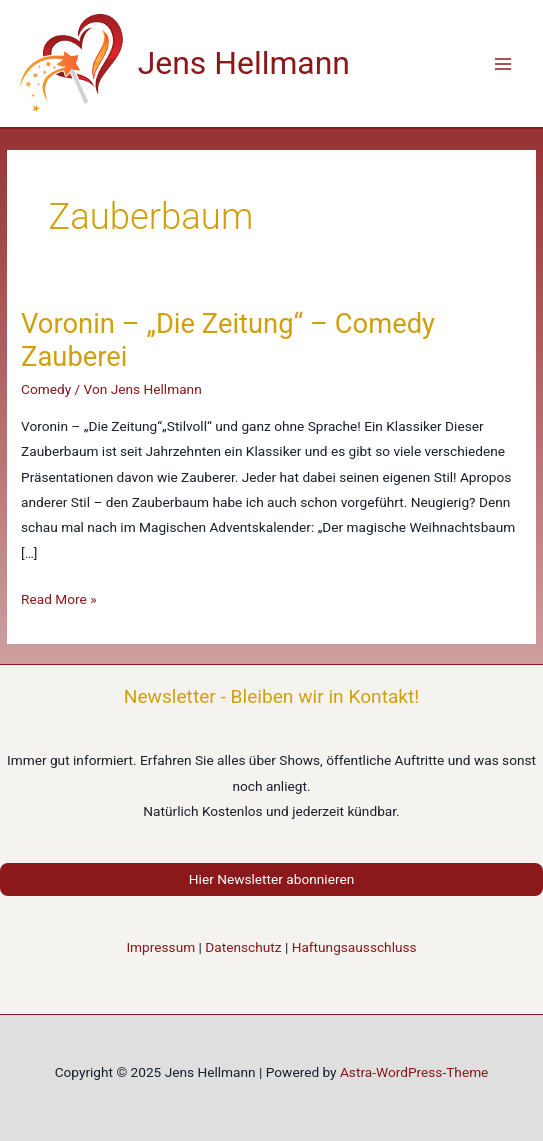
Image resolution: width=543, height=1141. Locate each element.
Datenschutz (243, 947)
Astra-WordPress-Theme (414, 1072)
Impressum (160, 947)
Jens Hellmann (244, 63)
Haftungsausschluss (354, 947)
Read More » (59, 599)
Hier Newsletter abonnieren (271, 879)
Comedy (46, 389)
